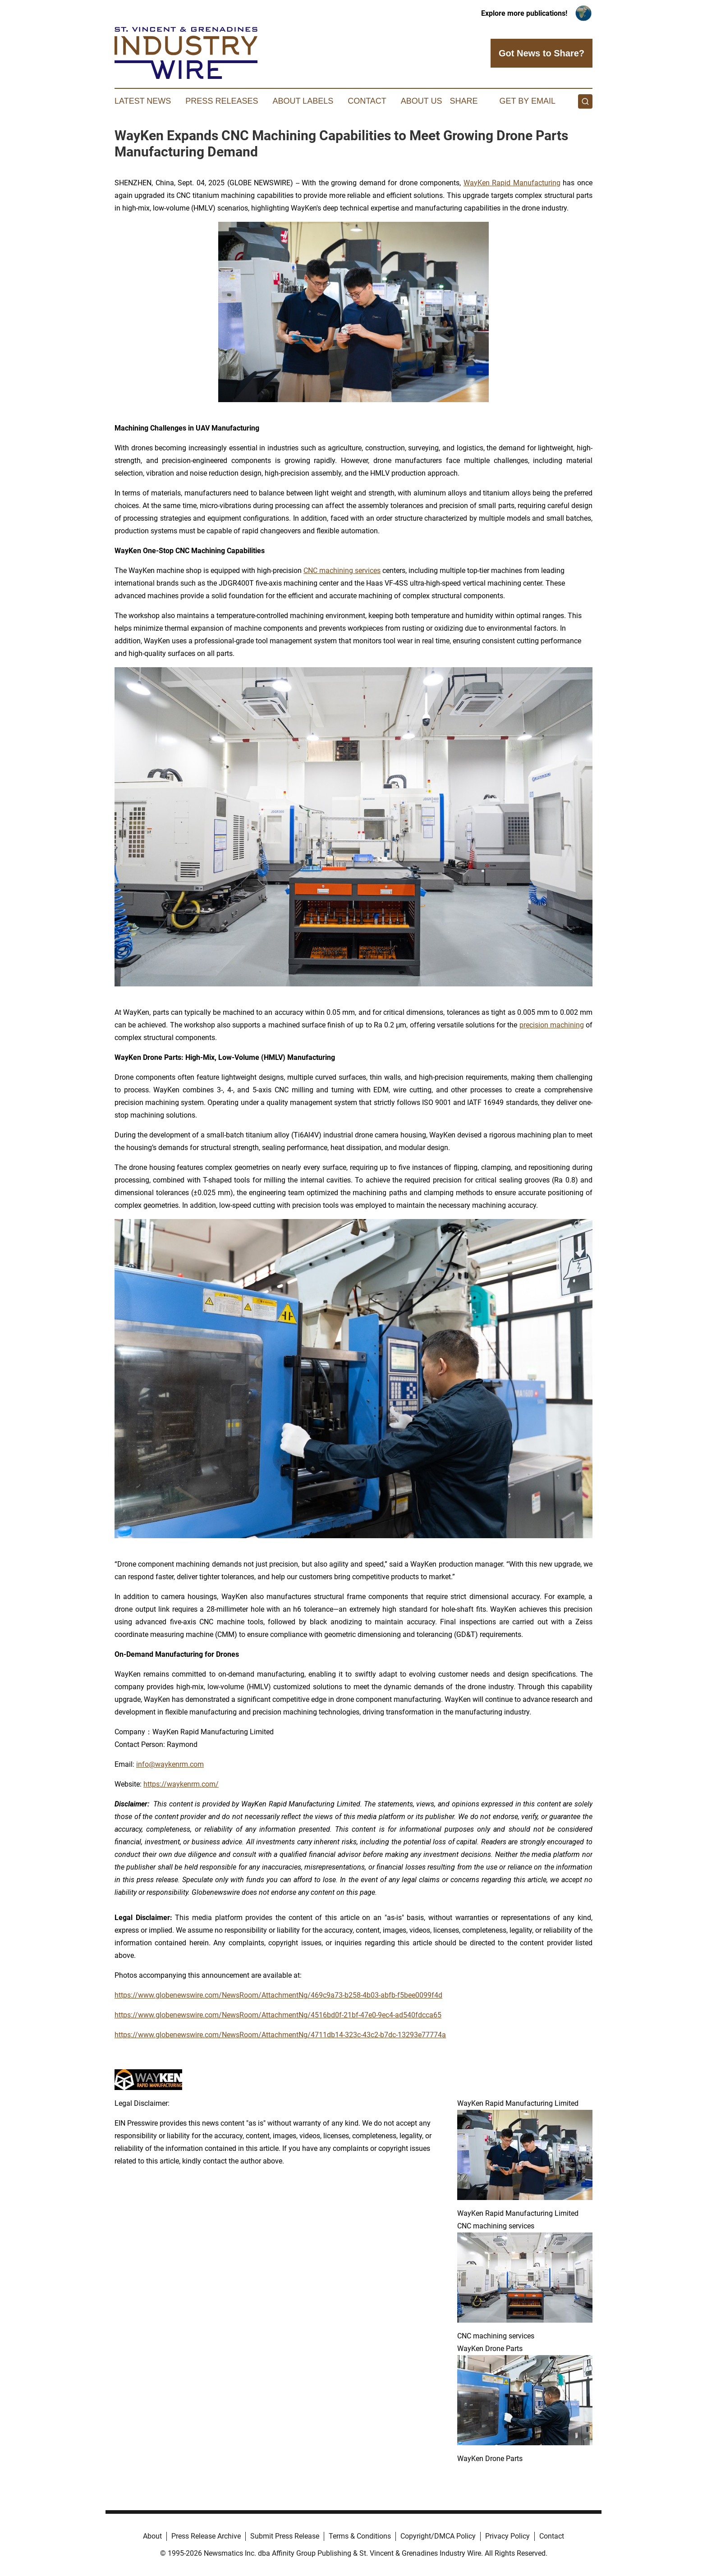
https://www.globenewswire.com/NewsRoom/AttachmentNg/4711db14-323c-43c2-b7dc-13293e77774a (280, 2035)
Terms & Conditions (360, 2536)
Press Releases (221, 100)
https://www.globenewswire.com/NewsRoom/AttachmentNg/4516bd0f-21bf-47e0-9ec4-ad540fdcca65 (278, 2015)
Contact (367, 100)
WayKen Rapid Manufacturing (512, 183)
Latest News (143, 100)
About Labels (302, 100)
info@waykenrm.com (170, 1764)
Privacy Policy (507, 2536)
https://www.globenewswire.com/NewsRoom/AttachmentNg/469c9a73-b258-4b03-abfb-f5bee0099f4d (278, 1995)
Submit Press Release (284, 2536)
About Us (421, 100)
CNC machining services (342, 570)
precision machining (551, 1025)
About (152, 2536)
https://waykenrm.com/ (181, 1784)
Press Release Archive (206, 2536)
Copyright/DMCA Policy (438, 2536)
